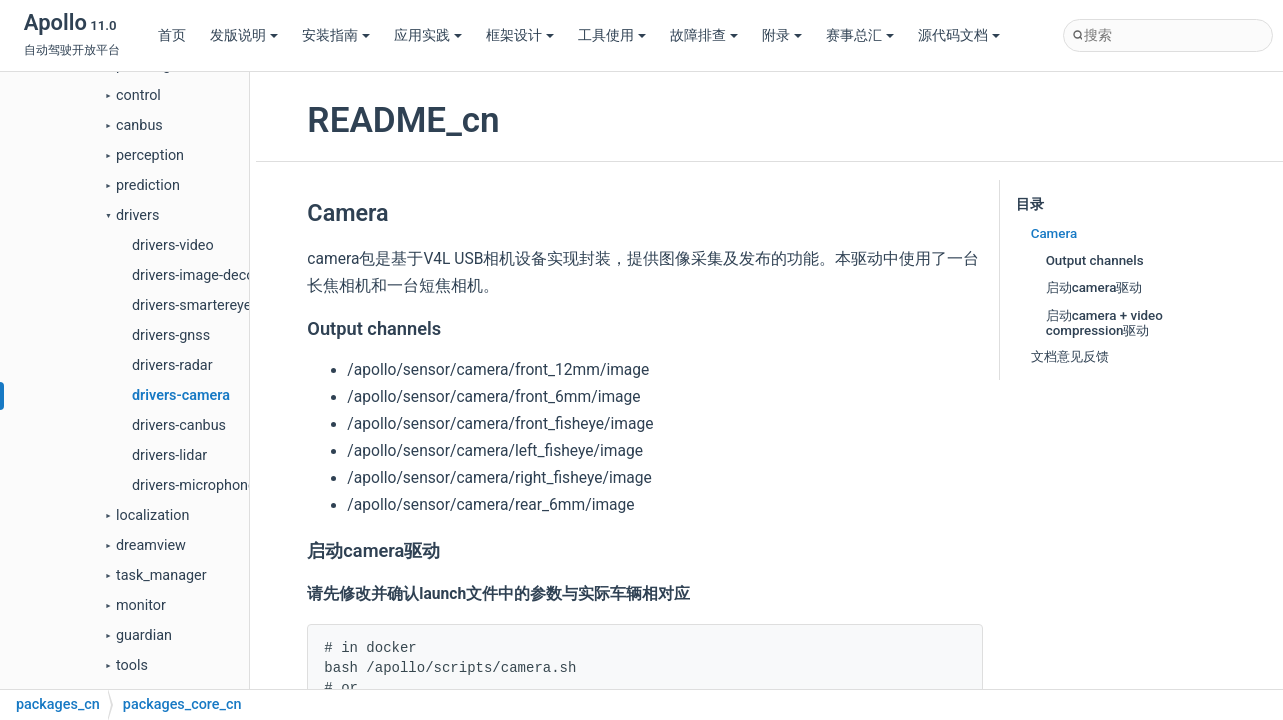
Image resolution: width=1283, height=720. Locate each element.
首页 (172, 35)
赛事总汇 (860, 35)
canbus (139, 125)
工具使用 (612, 35)
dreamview (151, 545)
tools (132, 665)
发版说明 (244, 35)
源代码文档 (959, 35)
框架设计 (520, 35)
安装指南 (336, 35)
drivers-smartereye (191, 305)
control (138, 95)
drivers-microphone (194, 485)
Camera (1054, 233)
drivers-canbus (179, 425)
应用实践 (428, 35)
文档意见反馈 (1070, 356)
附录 (782, 35)
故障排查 (704, 35)
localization (152, 515)
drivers (137, 215)
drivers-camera (181, 395)
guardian (144, 635)
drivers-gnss (171, 335)
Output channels (1095, 260)
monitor (141, 605)
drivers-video (173, 245)
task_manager (161, 575)
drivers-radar (172, 365)
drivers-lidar (169, 455)
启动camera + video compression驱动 (1104, 322)
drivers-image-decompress (217, 275)
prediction (148, 185)
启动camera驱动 (1094, 287)
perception (150, 155)
